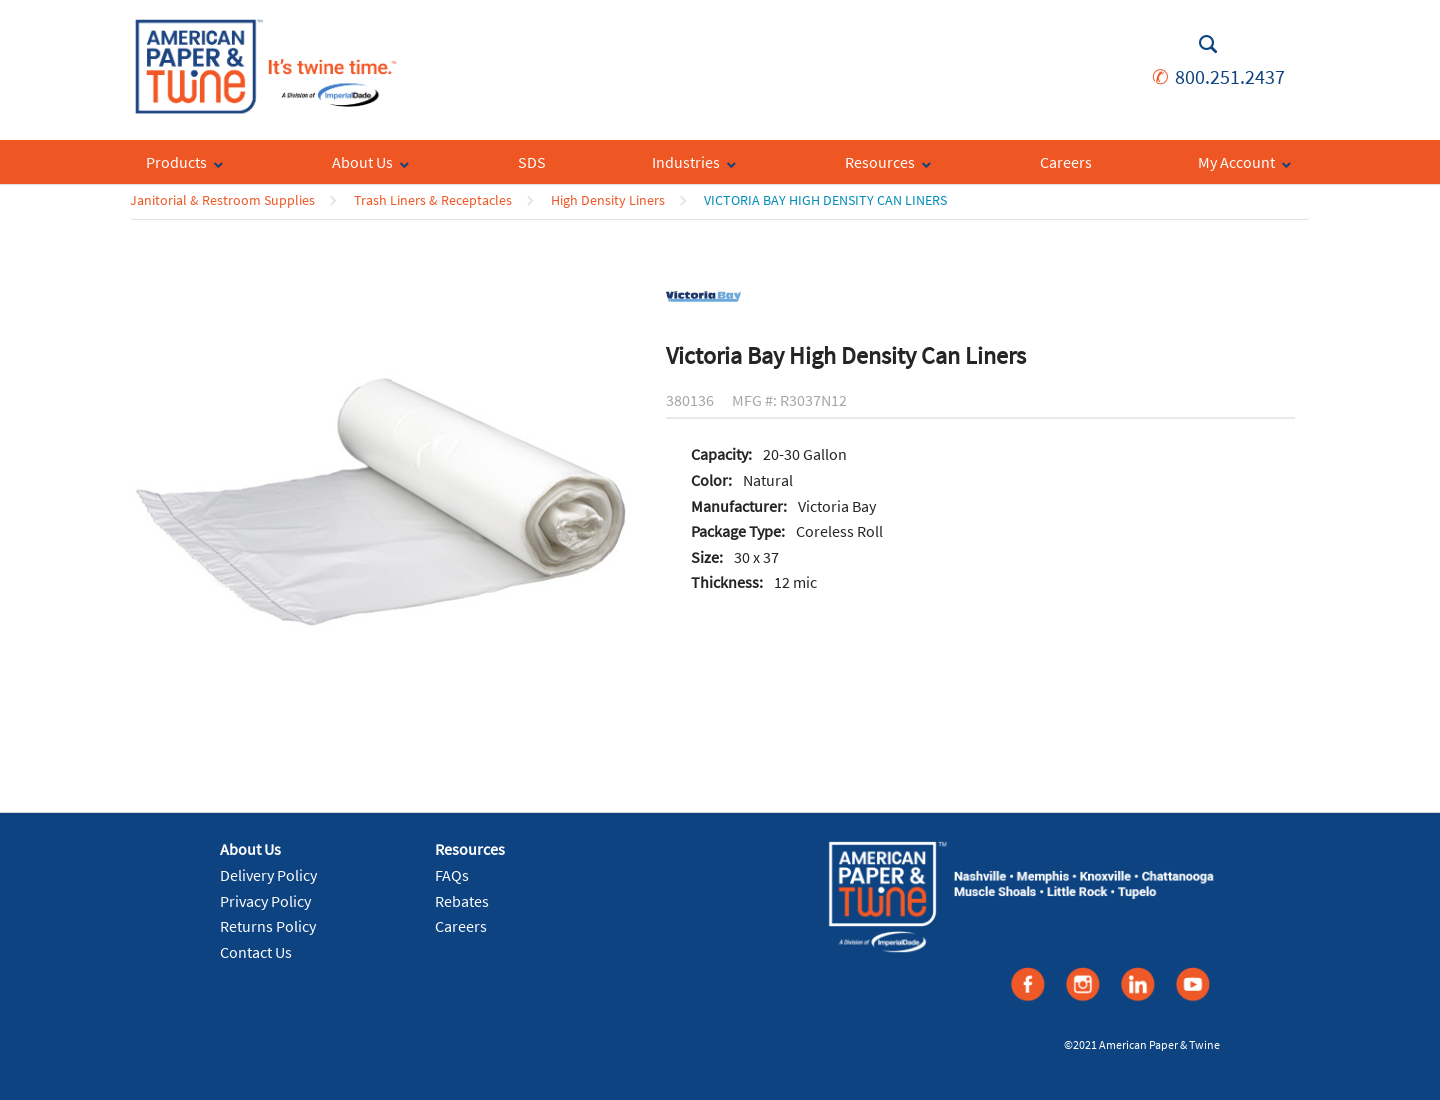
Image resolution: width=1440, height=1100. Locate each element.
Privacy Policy (265, 901)
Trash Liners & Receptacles (433, 200)
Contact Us (256, 952)
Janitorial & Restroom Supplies (222, 200)
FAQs (452, 875)
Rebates (462, 901)
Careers (461, 926)
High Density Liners (608, 200)
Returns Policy (268, 926)
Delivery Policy (268, 875)
